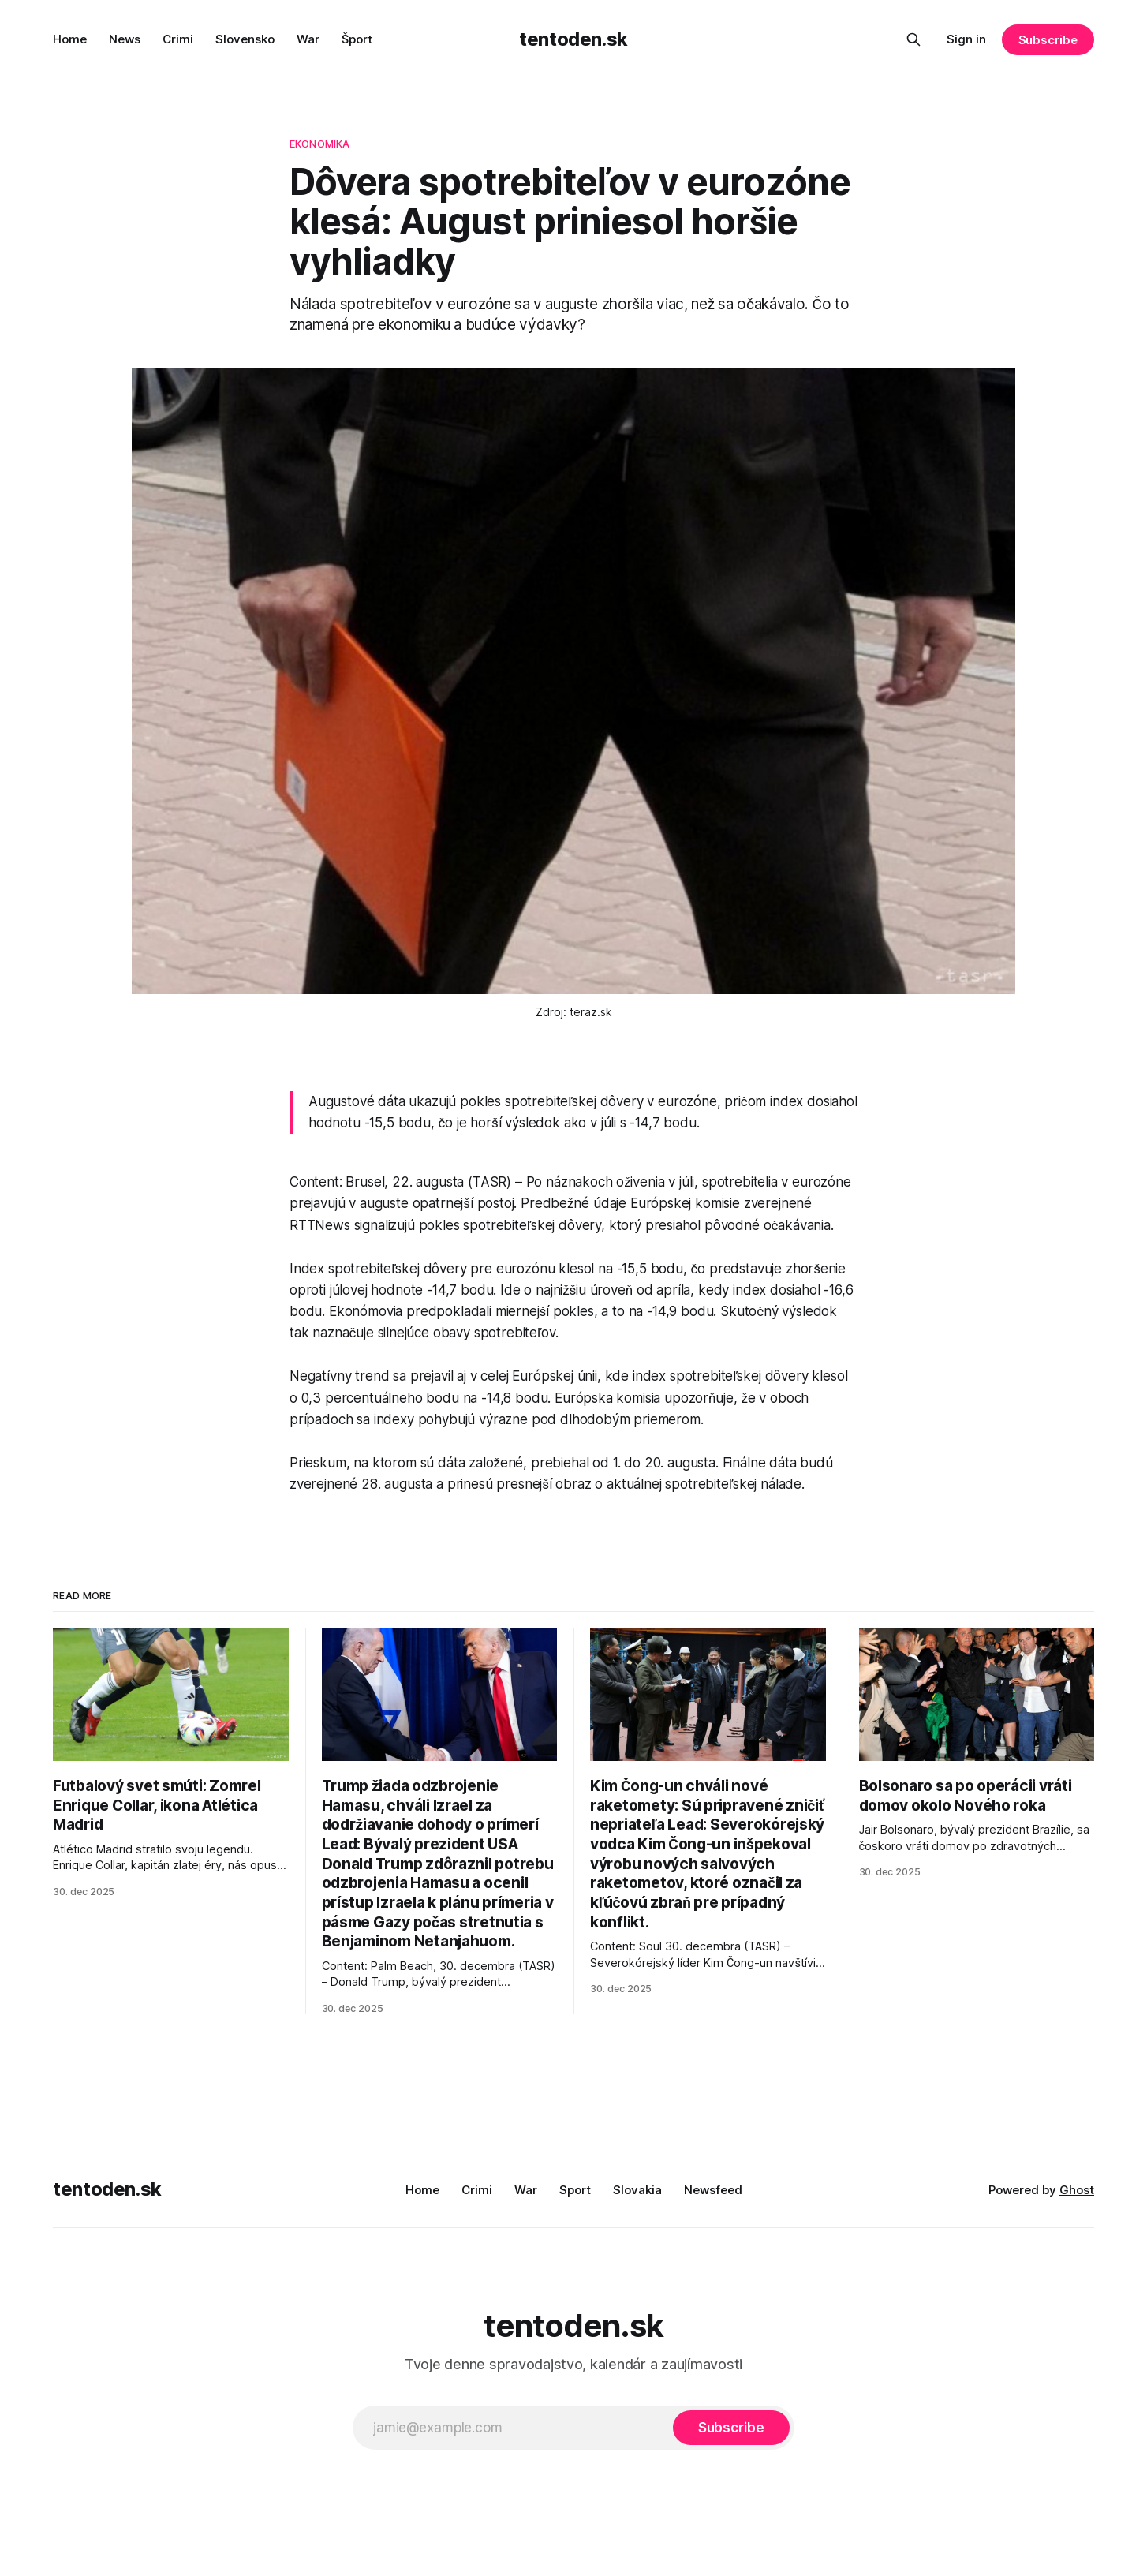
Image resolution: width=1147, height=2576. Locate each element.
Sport (575, 2189)
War (308, 39)
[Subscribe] (731, 2427)
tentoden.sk (573, 39)
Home (70, 39)
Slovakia (637, 2189)
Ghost (1076, 2189)
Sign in (966, 39)
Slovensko (245, 39)
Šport (357, 39)
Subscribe (1048, 39)
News (124, 39)
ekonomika (319, 143)
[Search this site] (913, 39)
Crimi (178, 39)
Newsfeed (713, 2189)
